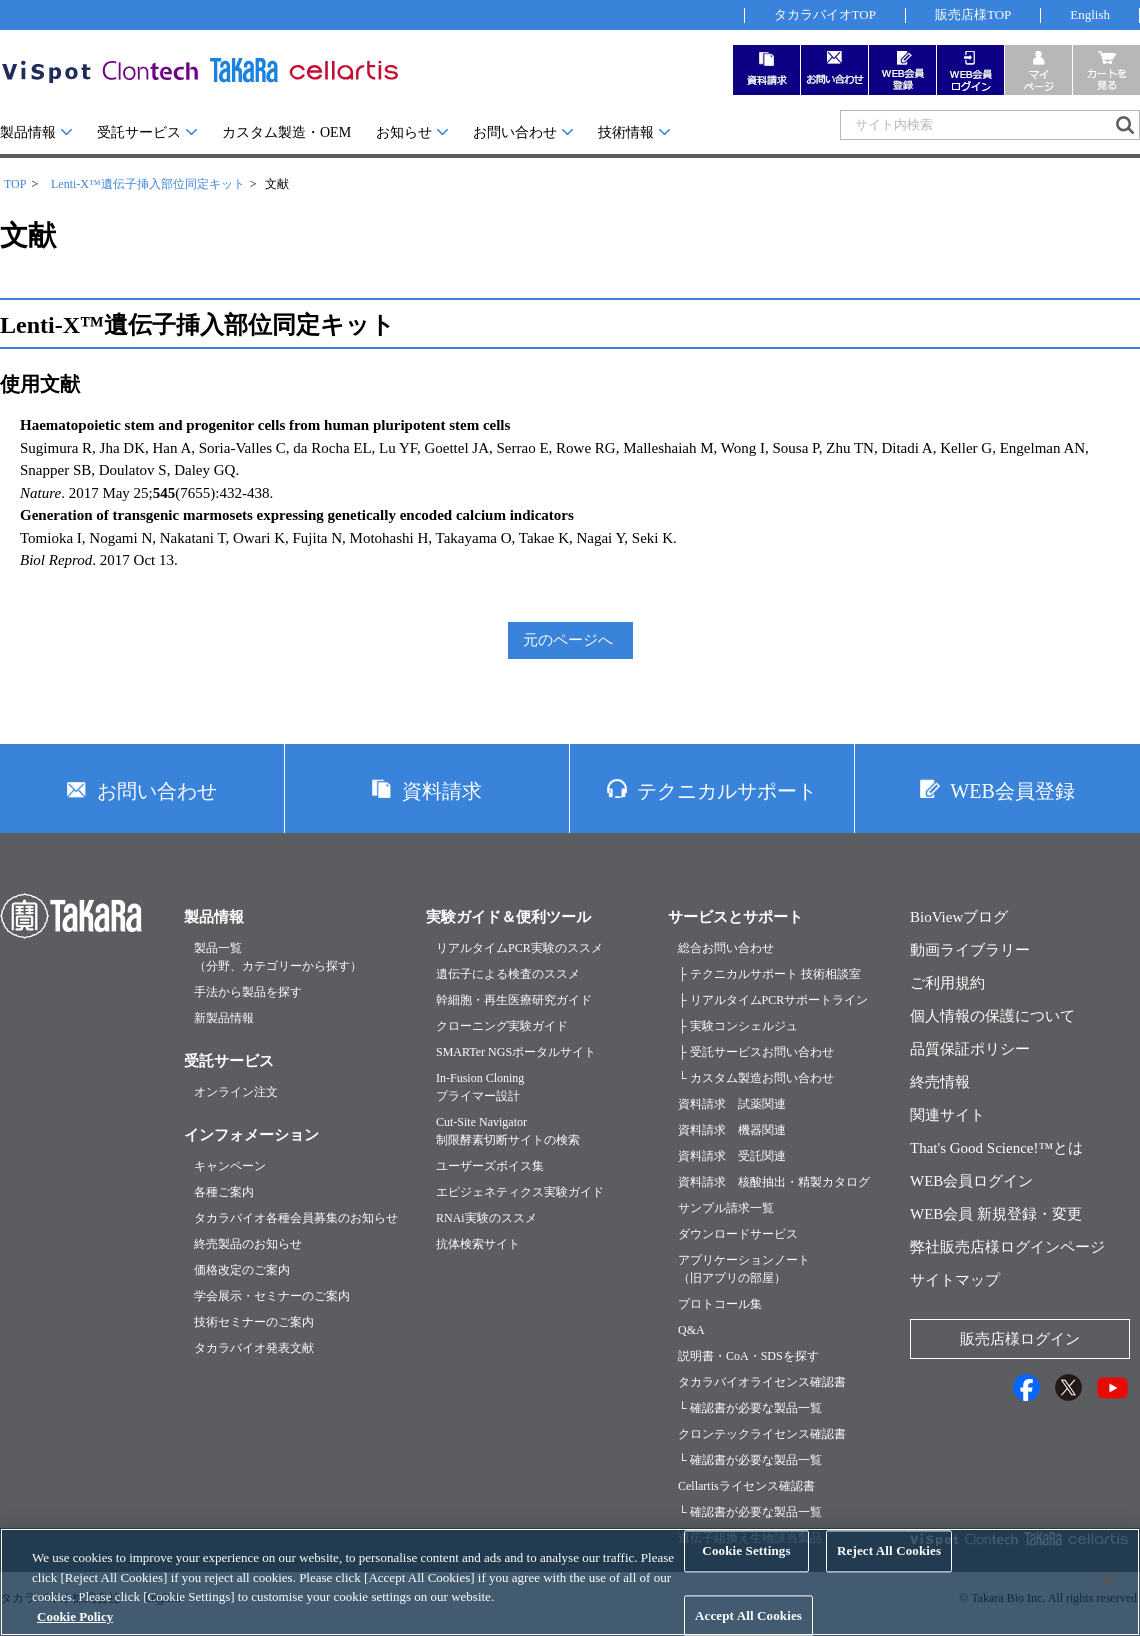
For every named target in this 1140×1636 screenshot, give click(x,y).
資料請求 (442, 791)
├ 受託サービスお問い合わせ (756, 1052)
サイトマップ (955, 1280)
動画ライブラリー (970, 950)
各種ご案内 (224, 1192)
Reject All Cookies (889, 1570)
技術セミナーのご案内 (254, 1322)
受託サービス (139, 132)
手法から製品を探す (248, 992)
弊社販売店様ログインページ (1007, 1247)
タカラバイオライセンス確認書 (762, 1382)
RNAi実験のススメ (486, 1218)
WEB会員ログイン (971, 1181)
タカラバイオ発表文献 (254, 1348)
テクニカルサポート (727, 791)
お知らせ (404, 132)
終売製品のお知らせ (248, 1244)
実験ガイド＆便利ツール (508, 917)
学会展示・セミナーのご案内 (272, 1296)
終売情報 (940, 1082)
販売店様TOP (973, 14)
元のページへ (568, 640)
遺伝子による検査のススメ (508, 974)
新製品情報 (224, 1018)
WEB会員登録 (1012, 791)
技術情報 (626, 132)
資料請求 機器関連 (732, 1130)
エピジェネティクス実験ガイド (520, 1192)
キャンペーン (230, 1166)
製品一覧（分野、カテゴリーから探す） (278, 957)
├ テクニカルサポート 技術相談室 (769, 974)
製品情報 (28, 132)
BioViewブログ (959, 917)
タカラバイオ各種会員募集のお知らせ (296, 1218)
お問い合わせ (515, 132)
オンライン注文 (236, 1092)
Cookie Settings (746, 1570)
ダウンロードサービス (738, 1234)
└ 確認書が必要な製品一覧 (750, 1408)
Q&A (691, 1330)
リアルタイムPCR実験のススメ (519, 948)
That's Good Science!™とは (996, 1148)
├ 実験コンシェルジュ (738, 1026)
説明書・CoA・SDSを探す (748, 1356)
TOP (15, 184)
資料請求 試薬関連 (732, 1104)
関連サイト (947, 1115)
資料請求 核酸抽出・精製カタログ (774, 1182)
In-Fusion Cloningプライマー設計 (480, 1087)
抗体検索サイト (478, 1244)
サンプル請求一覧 (726, 1208)
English (1090, 14)
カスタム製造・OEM (286, 132)
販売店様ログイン (1020, 1339)
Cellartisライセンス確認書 (746, 1486)
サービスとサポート (735, 917)
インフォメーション (251, 1135)
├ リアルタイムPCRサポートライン (773, 1000)
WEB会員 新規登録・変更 (996, 1214)
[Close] (1108, 1600)
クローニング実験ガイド (502, 1026)
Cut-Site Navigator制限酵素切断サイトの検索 (508, 1131)
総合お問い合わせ (726, 948)
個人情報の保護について (992, 1016)
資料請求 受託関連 (732, 1156)
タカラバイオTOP (825, 14)
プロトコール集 (720, 1304)
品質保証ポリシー (970, 1049)
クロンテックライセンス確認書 (762, 1434)
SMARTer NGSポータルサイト (516, 1052)
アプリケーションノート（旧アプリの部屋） (744, 1269)
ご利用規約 (947, 983)
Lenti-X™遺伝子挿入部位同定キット (148, 184)
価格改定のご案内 (242, 1270)
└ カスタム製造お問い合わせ (756, 1078)
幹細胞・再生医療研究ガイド (514, 1000)
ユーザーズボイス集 (490, 1166)
